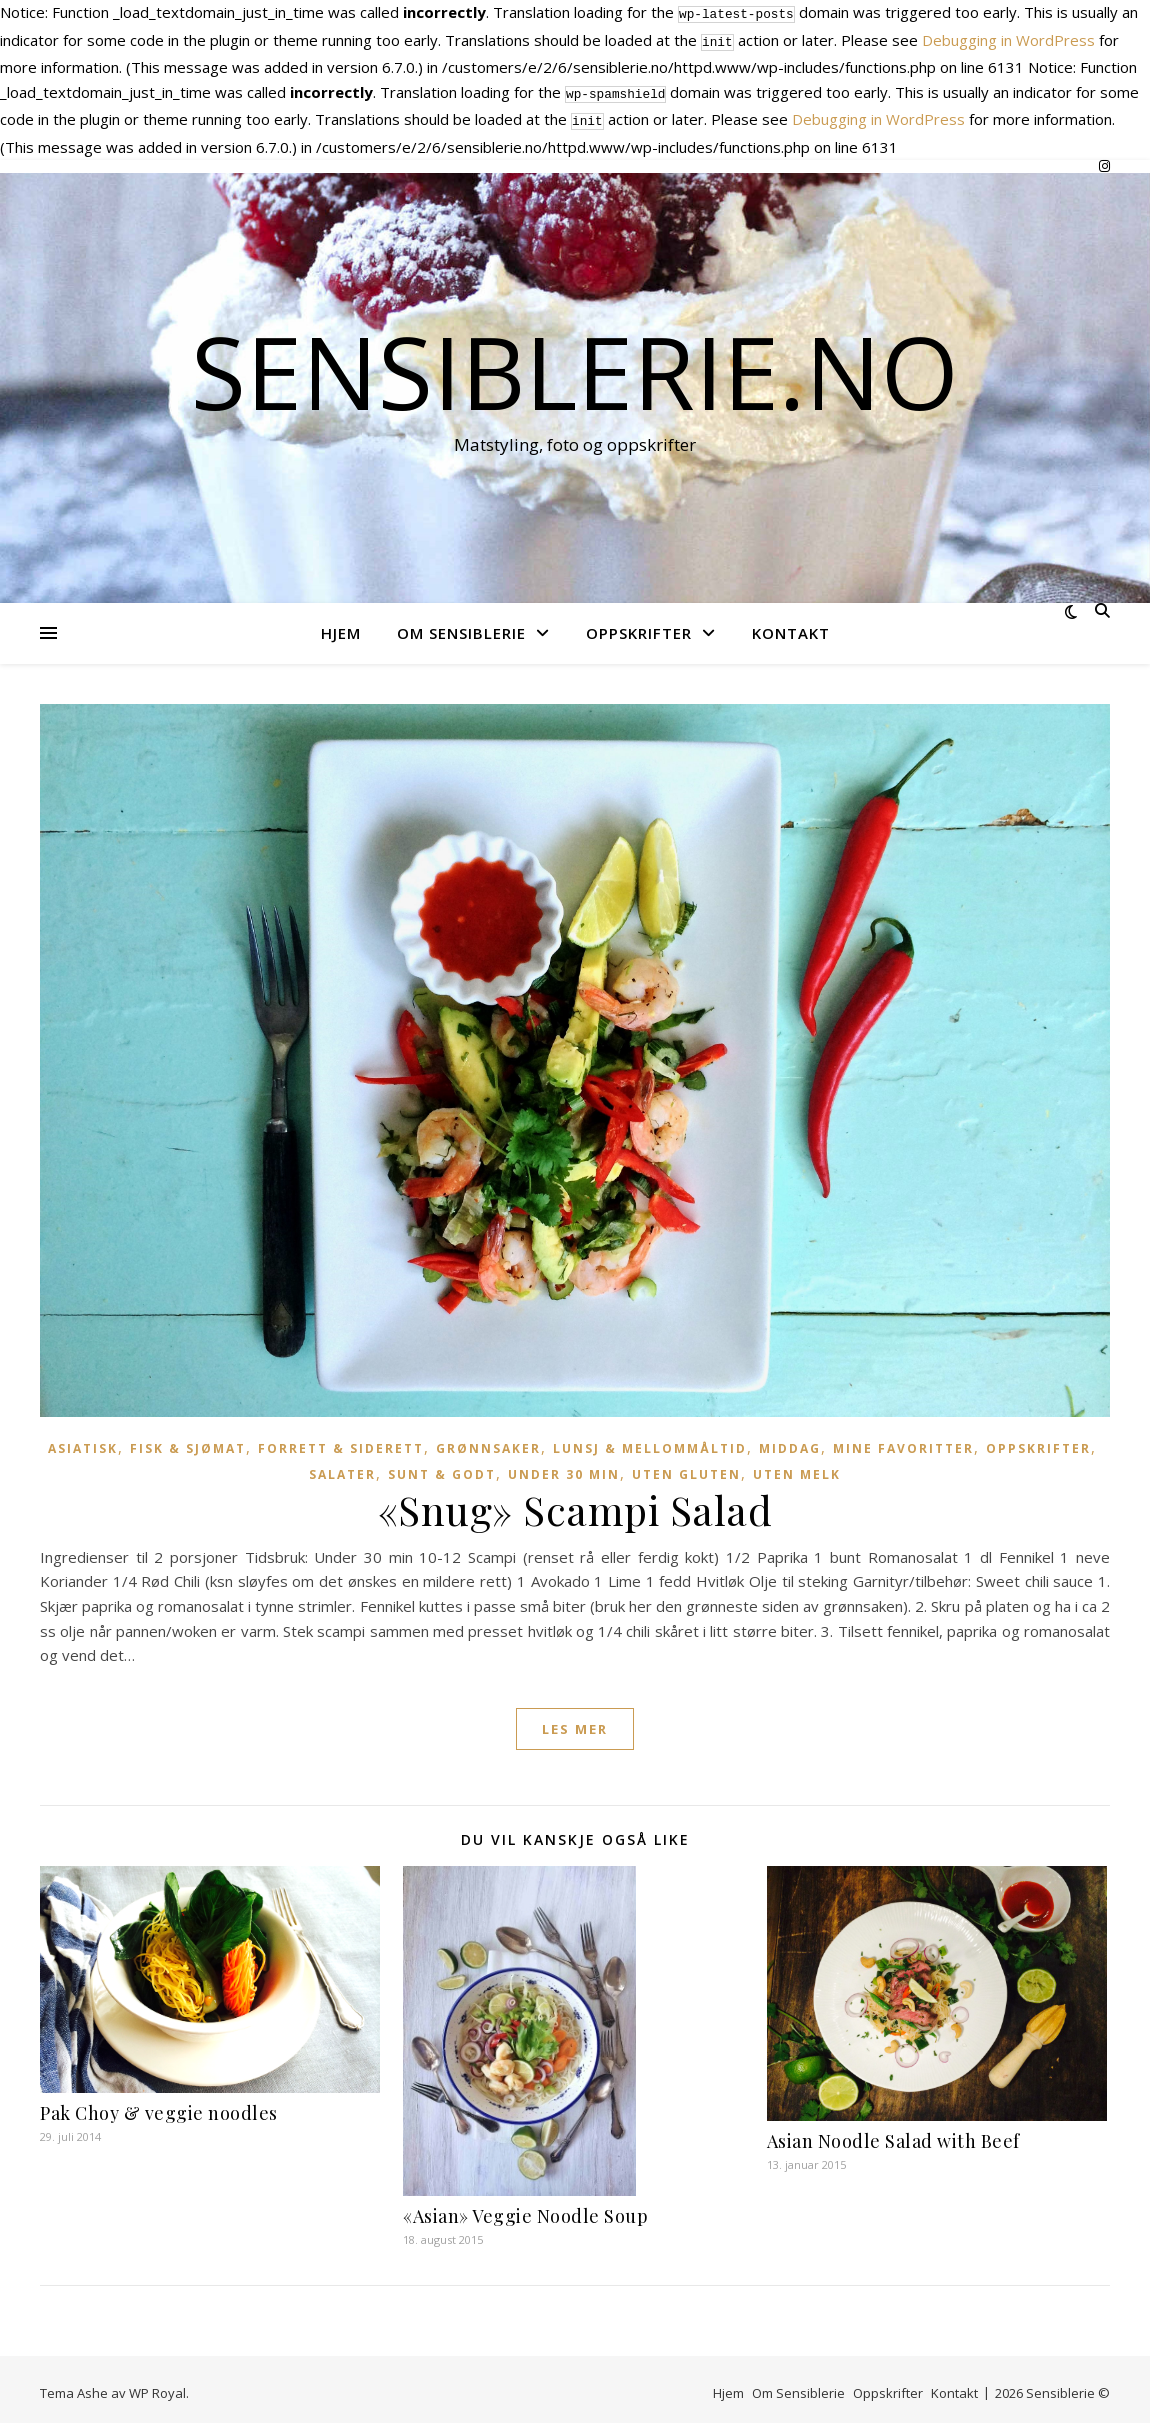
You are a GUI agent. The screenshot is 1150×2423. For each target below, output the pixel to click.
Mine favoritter (903, 1440)
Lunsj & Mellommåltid (650, 1440)
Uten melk (797, 1466)
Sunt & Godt (442, 1466)
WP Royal (157, 2385)
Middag (790, 1440)
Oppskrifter (639, 625)
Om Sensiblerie (461, 625)
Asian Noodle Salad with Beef (893, 2133)
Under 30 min (564, 1466)
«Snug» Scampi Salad (575, 1501)
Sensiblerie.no (575, 363)
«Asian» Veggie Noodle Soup (525, 2208)
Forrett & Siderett (341, 1440)
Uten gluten (686, 1466)
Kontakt (791, 625)
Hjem (341, 625)
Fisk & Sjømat (188, 1440)
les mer (575, 1721)
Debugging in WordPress (1008, 38)
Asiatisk (83, 1440)
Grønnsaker (488, 1440)
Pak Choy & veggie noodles (159, 2105)
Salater (342, 1466)
